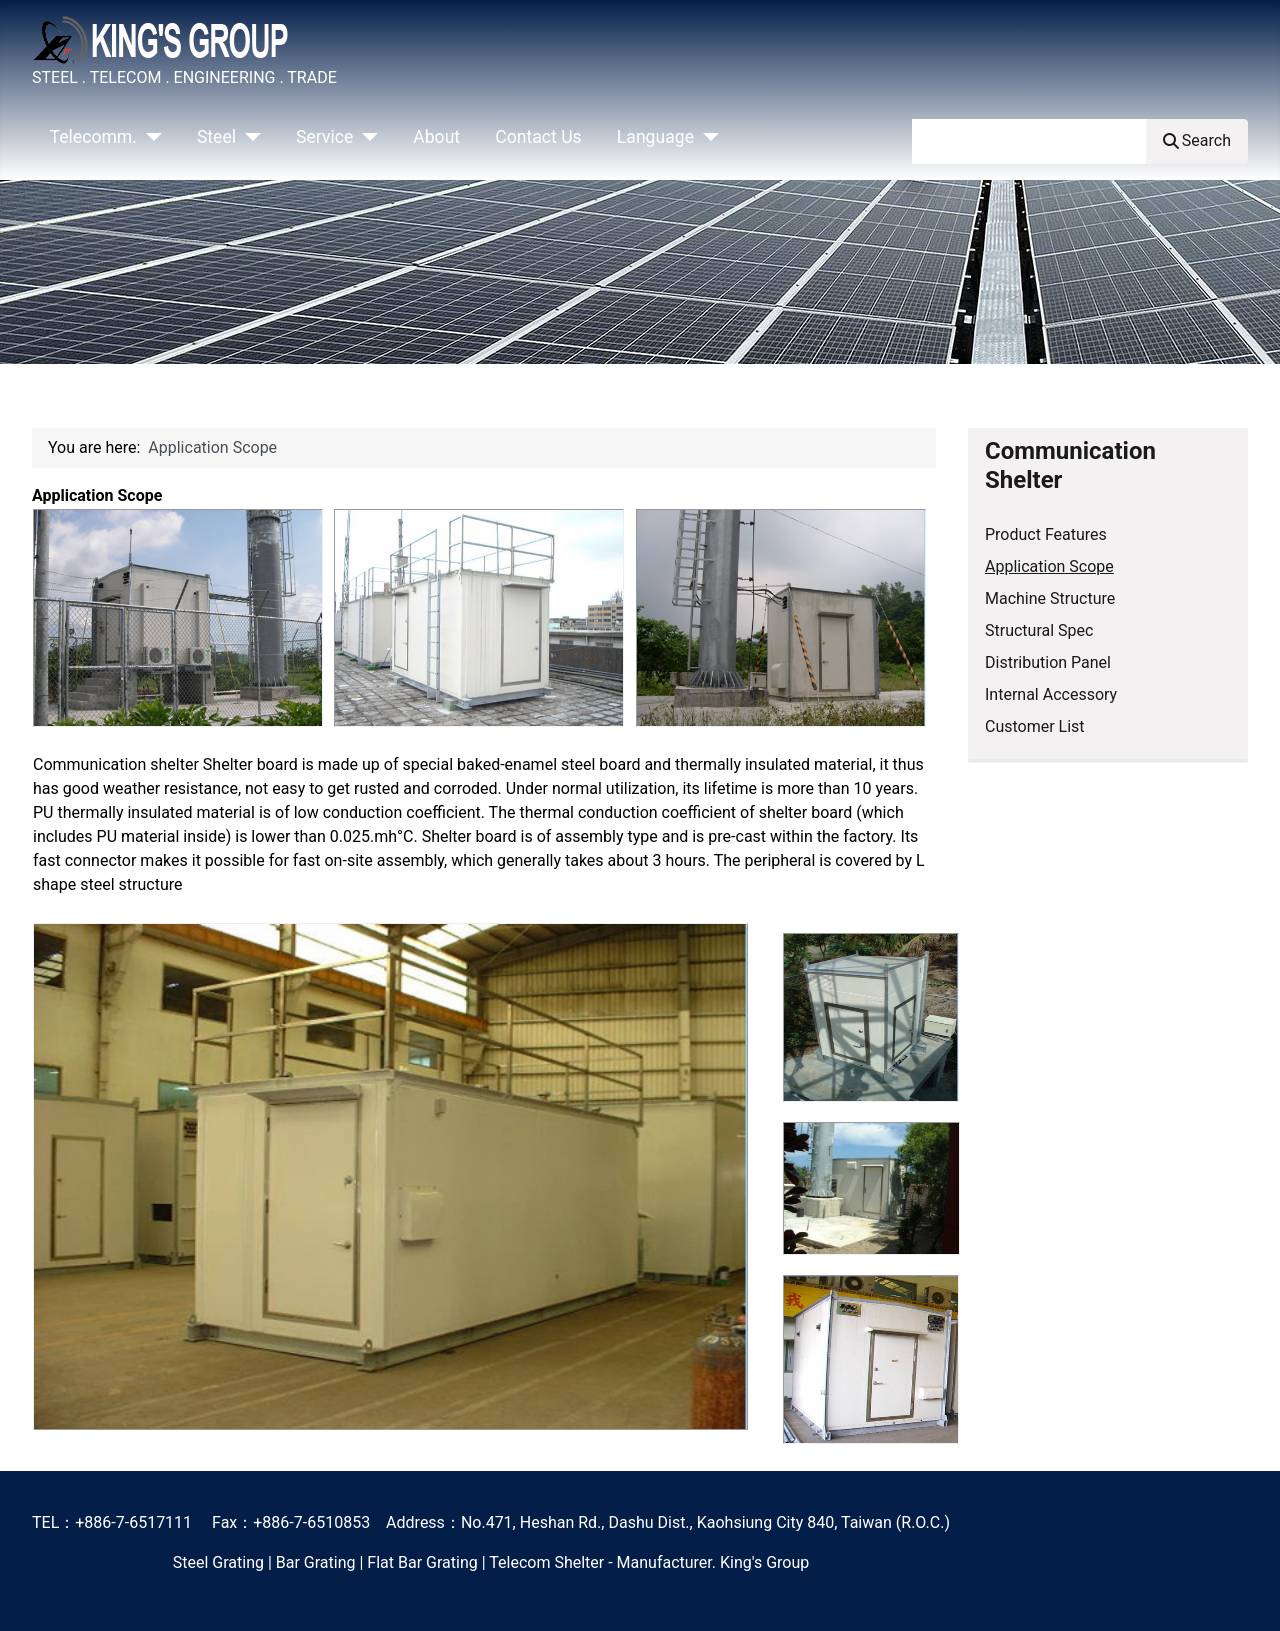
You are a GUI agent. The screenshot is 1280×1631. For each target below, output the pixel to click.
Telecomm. (93, 137)
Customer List (1035, 726)
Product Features (1046, 534)
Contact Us (538, 137)
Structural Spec (1039, 630)
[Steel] (248, 137)
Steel (216, 137)
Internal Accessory (1051, 694)
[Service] (365, 137)
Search (1197, 140)
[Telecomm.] (149, 137)
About (436, 137)
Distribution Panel (1048, 662)
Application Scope (1049, 566)
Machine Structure (1050, 598)
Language (655, 137)
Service (324, 137)
